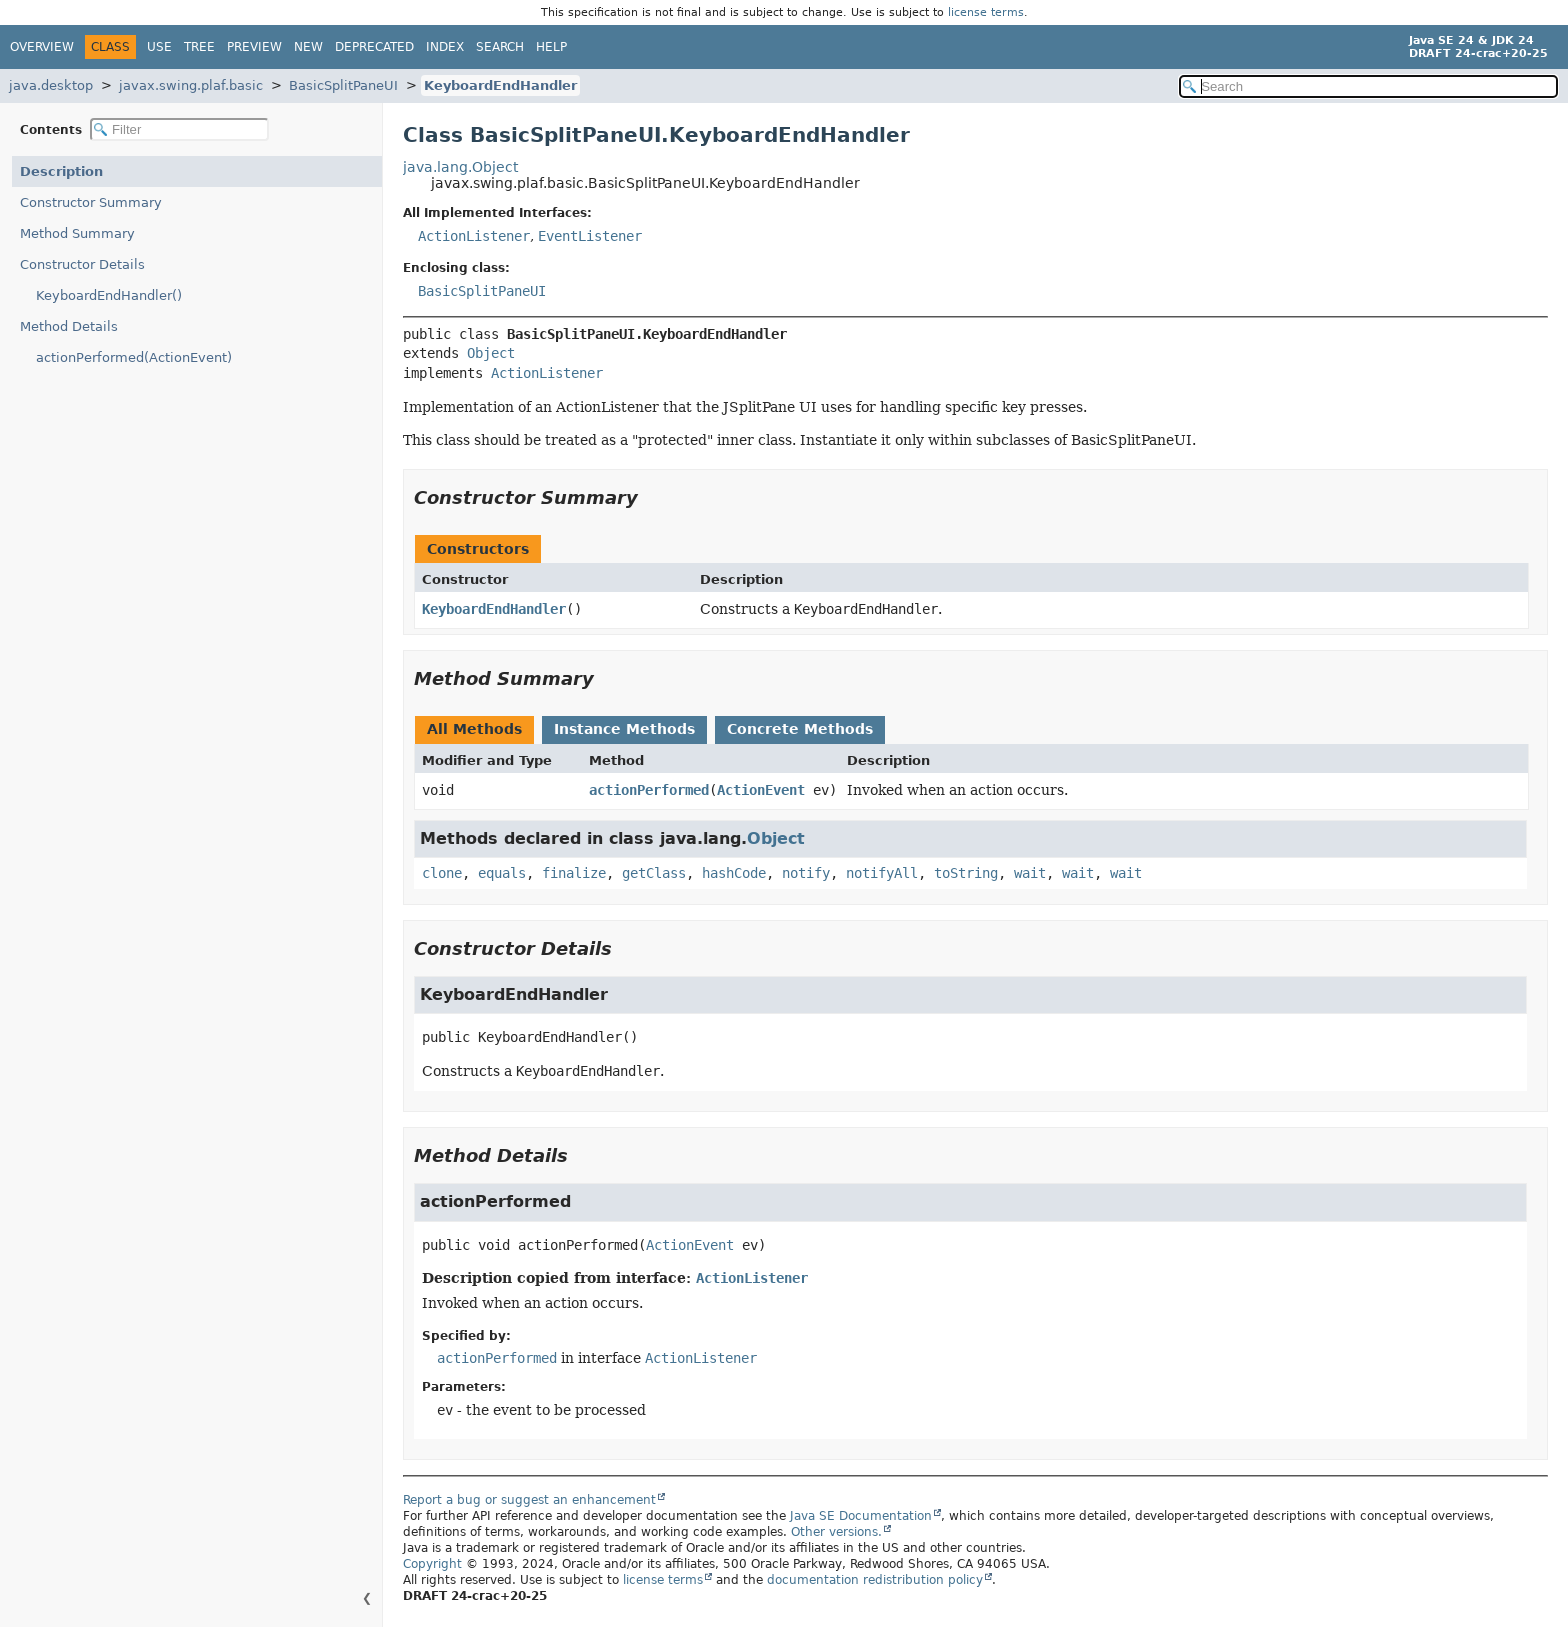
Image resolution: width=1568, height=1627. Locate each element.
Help (551, 47)
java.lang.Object (460, 167)
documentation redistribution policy (875, 1580)
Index (445, 47)
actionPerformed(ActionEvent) (134, 357)
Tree (199, 47)
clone (442, 873)
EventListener (590, 236)
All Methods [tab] (474, 729)
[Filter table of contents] (179, 129)
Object (491, 353)
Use (159, 47)
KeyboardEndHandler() (109, 295)
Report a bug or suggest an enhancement (529, 1500)
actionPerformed (649, 790)
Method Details (69, 326)
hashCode (734, 873)
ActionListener (474, 236)
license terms (986, 12)
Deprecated (374, 47)
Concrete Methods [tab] (800, 729)
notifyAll (882, 873)
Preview (254, 47)
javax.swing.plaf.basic (191, 85)
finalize (574, 873)
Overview (42, 47)
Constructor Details (82, 264)
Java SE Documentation (861, 1516)
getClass (654, 873)
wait (1030, 873)
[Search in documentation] (1368, 86)
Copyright (432, 1564)
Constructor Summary (91, 202)
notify (806, 873)
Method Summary (77, 233)
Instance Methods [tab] (624, 729)
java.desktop (51, 85)
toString (966, 873)
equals (502, 873)
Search (500, 47)
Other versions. (836, 1532)
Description (61, 171)
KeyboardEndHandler (500, 85)
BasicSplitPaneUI (343, 85)
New (308, 47)
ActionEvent (761, 790)
